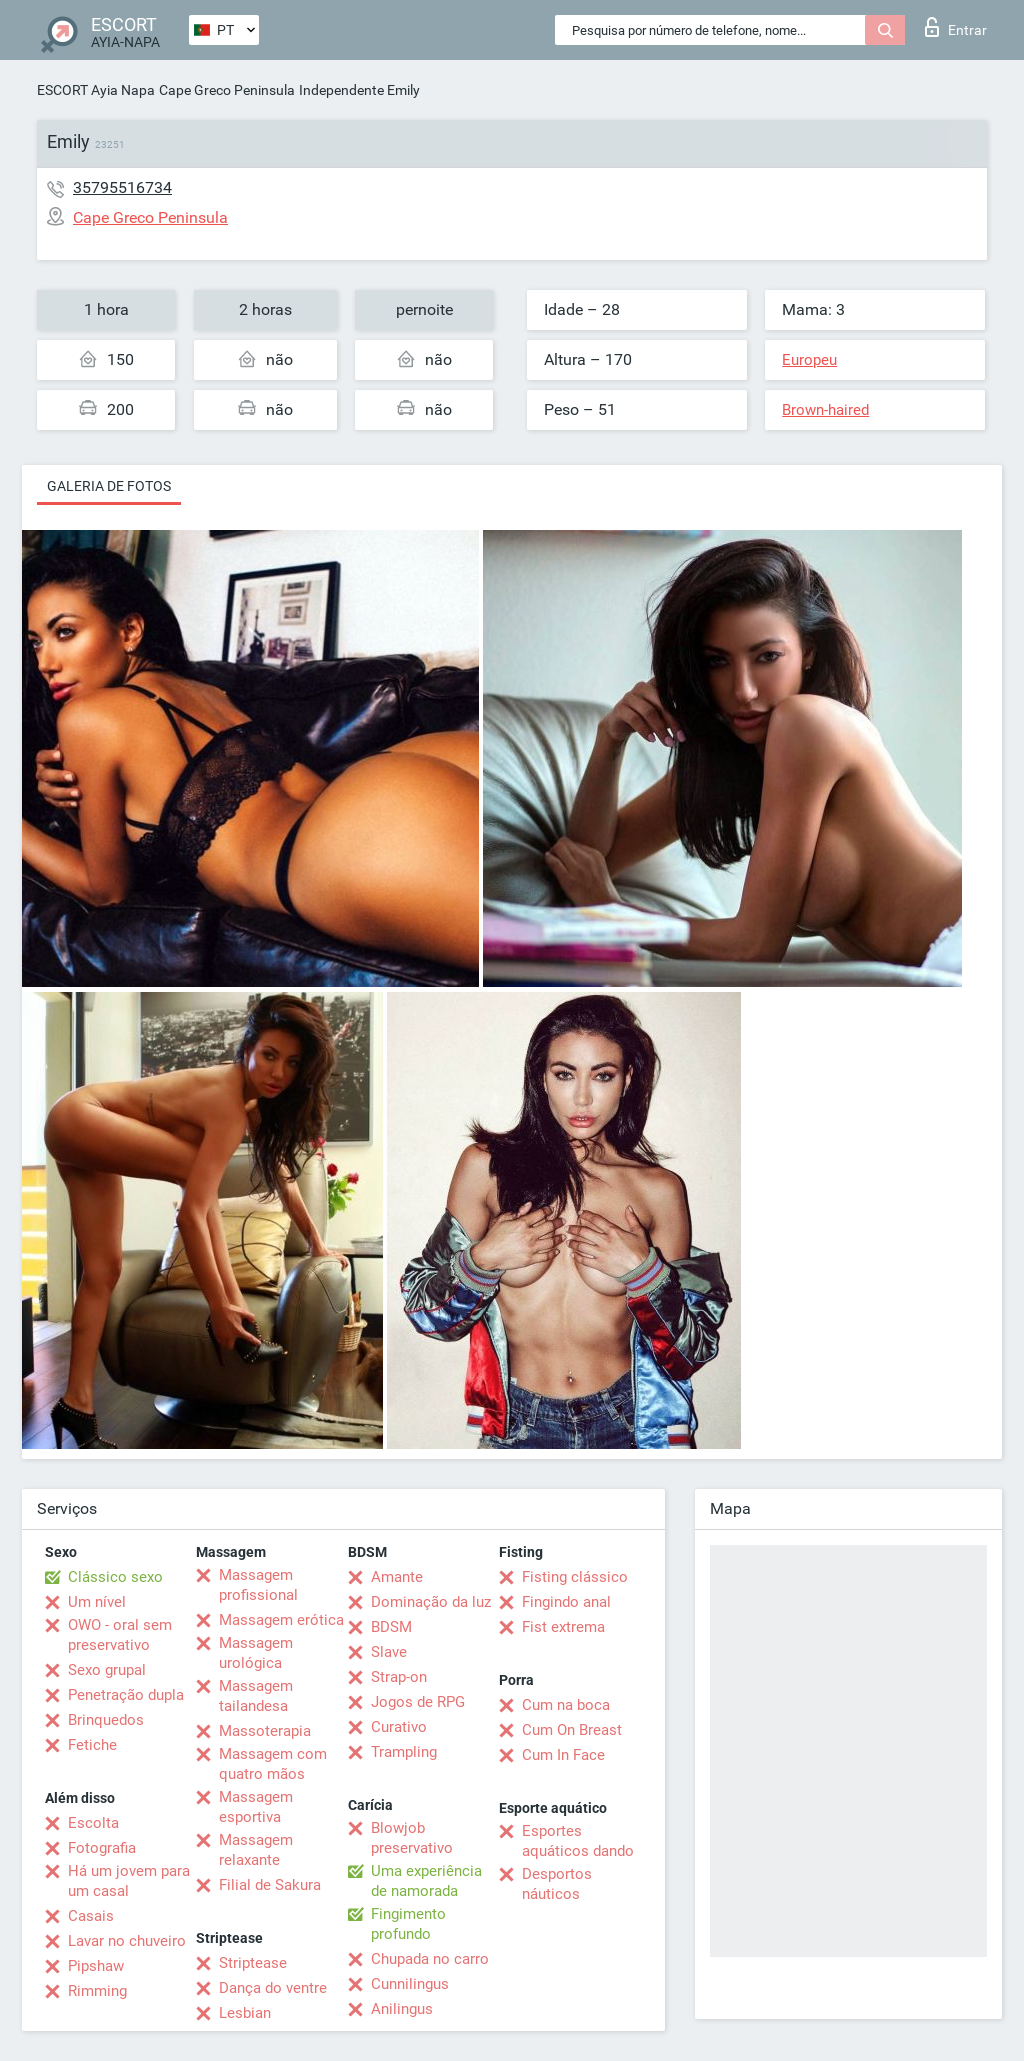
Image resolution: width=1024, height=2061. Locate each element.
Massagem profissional (258, 1585)
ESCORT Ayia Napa (96, 90)
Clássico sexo (115, 1577)
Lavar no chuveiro (127, 1941)
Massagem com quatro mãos (273, 1764)
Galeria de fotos (109, 486)
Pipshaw (96, 1966)
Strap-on (399, 1677)
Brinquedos (106, 1720)
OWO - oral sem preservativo (120, 1635)
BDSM (391, 1627)
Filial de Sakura (270, 1885)
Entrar (956, 27)
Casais (91, 1916)
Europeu (809, 360)
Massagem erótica (281, 1620)
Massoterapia (265, 1731)
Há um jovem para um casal (129, 1881)
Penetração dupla (126, 1695)
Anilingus (402, 2009)
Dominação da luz (431, 1602)
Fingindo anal (566, 1602)
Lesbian (245, 2013)
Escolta (93, 1823)
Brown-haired (825, 410)
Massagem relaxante (256, 1850)
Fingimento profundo (408, 1924)
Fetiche (92, 1745)
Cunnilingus (410, 1984)
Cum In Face (563, 1755)
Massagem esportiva (256, 1807)
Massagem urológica (256, 1653)
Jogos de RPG (418, 1702)
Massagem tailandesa (256, 1696)
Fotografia (102, 1848)
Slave (389, 1652)
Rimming (97, 1991)
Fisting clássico (575, 1577)
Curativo (399, 1727)
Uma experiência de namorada (426, 1881)
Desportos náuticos (557, 1884)
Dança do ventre (273, 1988)
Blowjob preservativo (412, 1838)
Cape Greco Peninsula (227, 90)
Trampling (404, 1752)
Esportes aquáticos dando (578, 1841)
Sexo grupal (107, 1670)
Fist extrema (563, 1627)
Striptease (253, 1963)
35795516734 (122, 187)
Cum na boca (566, 1705)
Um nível (97, 1602)
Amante (397, 1577)
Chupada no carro (430, 1959)
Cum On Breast (572, 1730)
